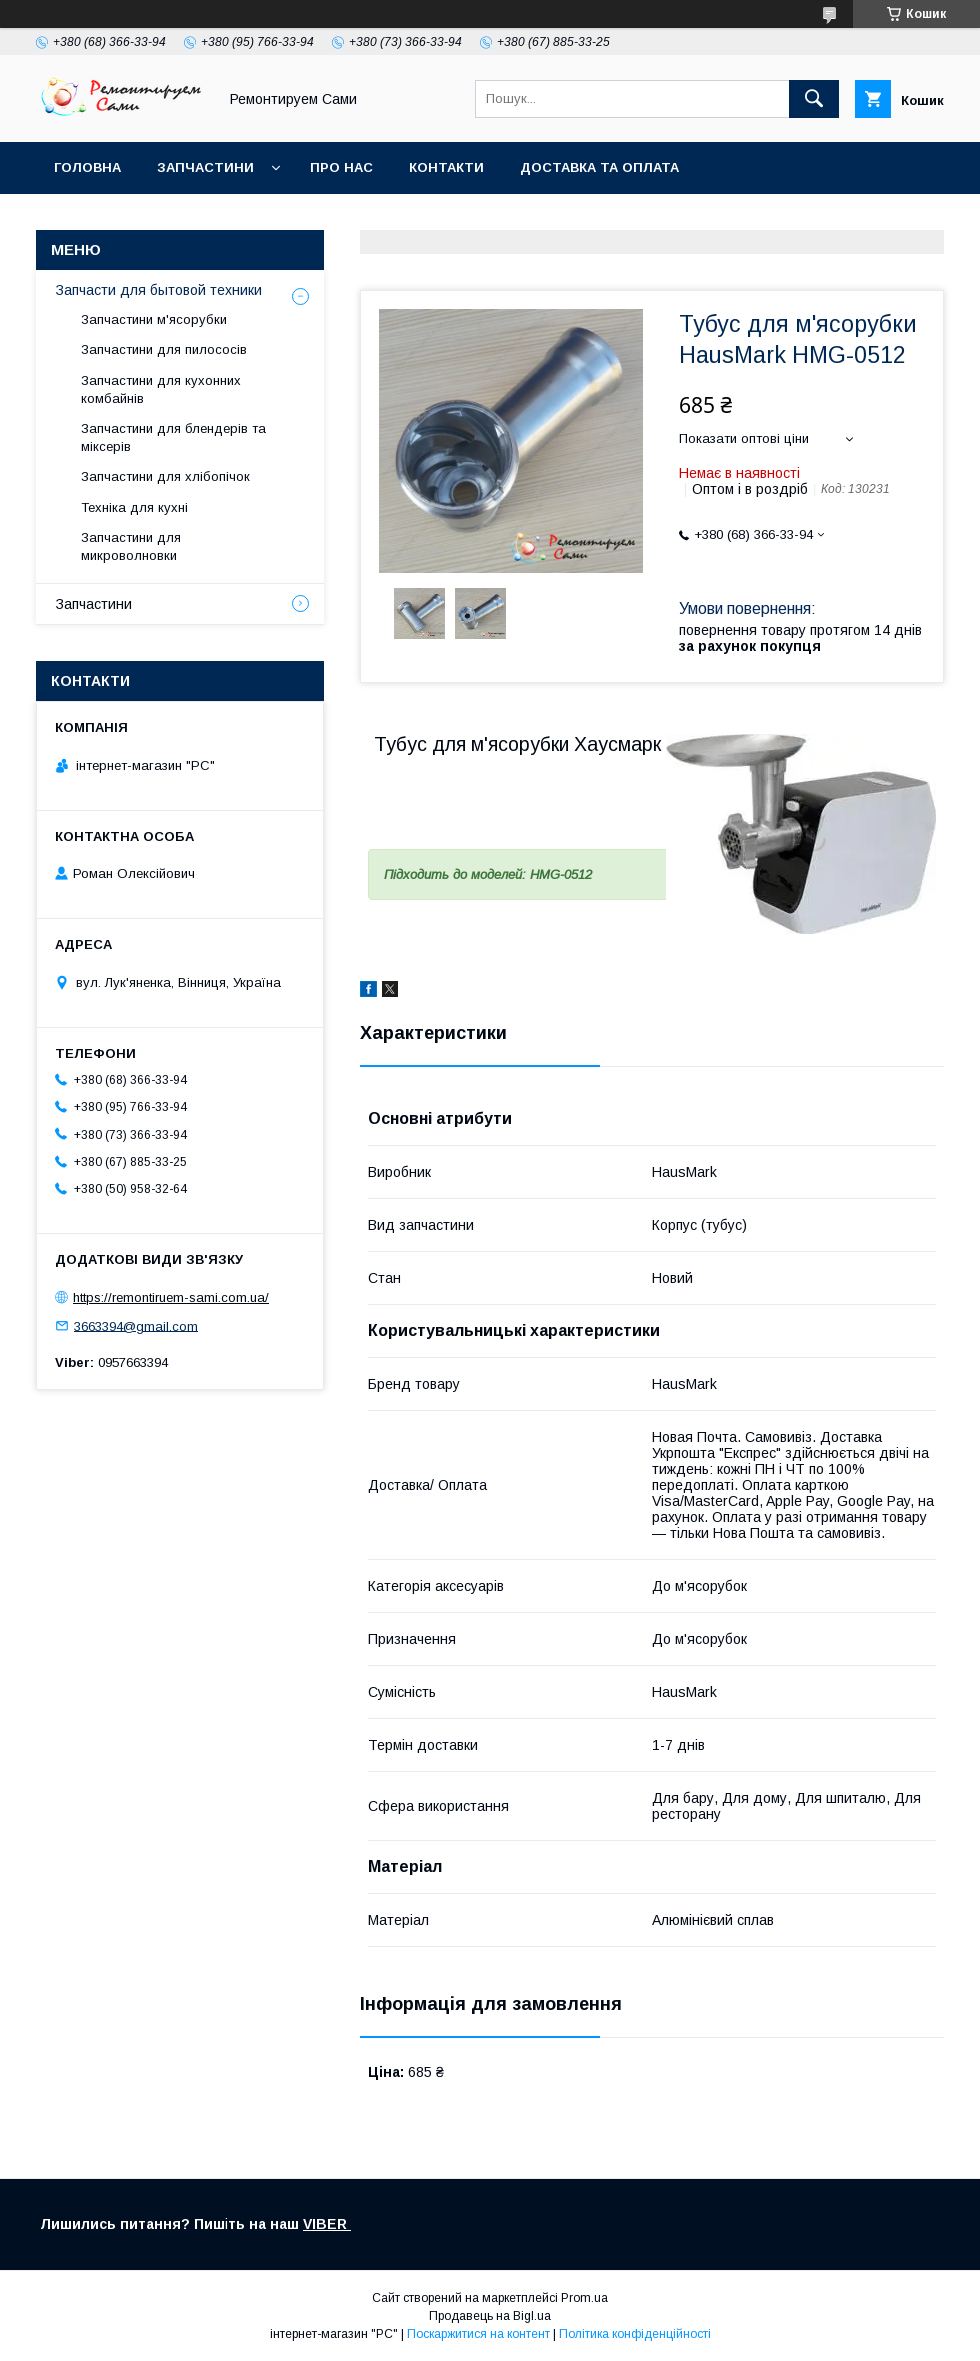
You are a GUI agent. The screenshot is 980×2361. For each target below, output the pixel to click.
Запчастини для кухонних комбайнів (161, 389)
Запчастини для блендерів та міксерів (173, 437)
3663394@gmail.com (136, 1325)
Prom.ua (584, 2298)
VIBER (327, 2224)
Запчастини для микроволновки (131, 546)
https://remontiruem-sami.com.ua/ (171, 1297)
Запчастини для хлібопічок (165, 476)
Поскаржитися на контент (478, 2334)
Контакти (446, 167)
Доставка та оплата (599, 167)
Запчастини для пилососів (164, 349)
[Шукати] (814, 99)
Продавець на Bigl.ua (490, 2316)
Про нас (341, 167)
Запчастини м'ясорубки (154, 319)
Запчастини (205, 167)
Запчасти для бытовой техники (159, 290)
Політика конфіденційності (635, 2334)
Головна (87, 167)
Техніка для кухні (134, 507)
